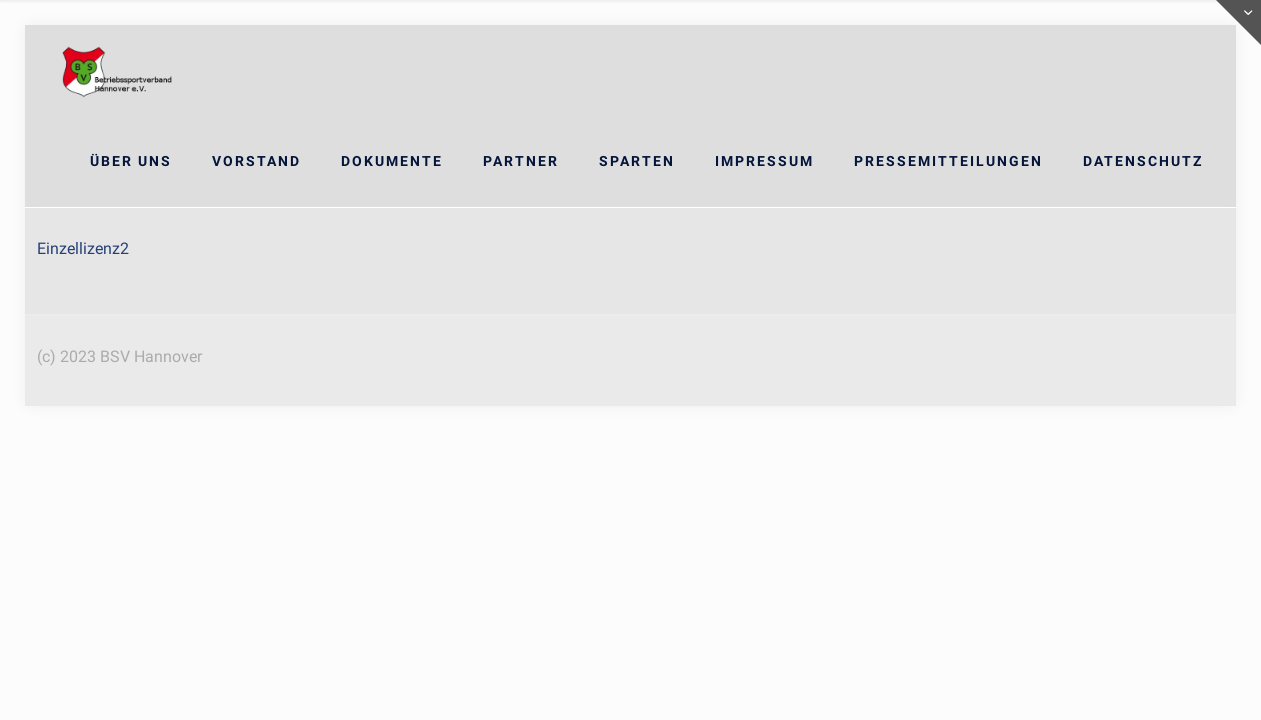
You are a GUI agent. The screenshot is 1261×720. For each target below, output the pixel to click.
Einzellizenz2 (83, 248)
